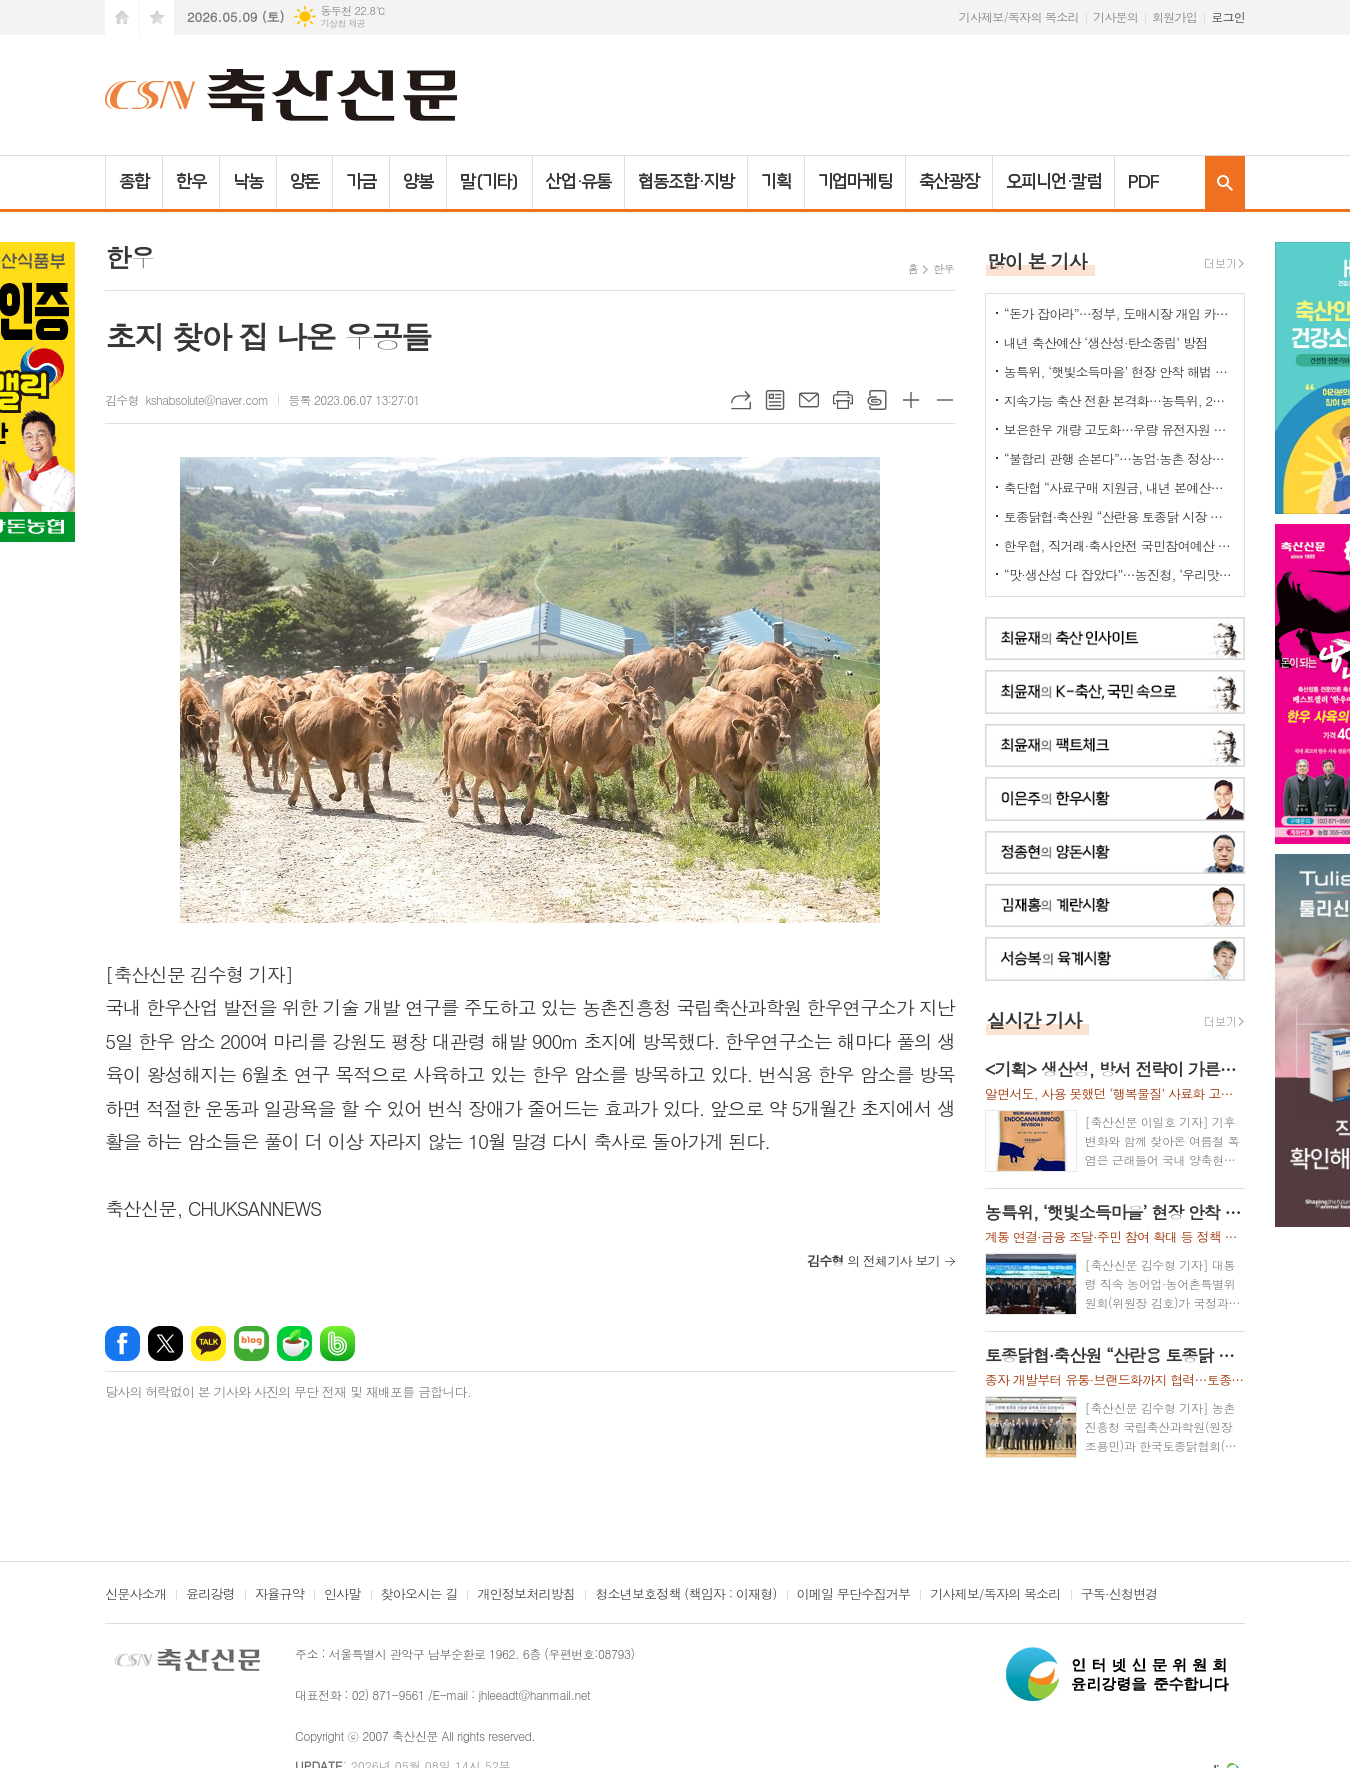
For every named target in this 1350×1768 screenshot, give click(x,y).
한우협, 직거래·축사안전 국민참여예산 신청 (1119, 545)
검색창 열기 (1225, 182)
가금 (361, 182)
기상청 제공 (342, 23)
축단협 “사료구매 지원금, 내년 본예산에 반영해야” (1119, 487)
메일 (809, 400)
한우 (191, 182)
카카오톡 (208, 1343)
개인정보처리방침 (526, 1595)
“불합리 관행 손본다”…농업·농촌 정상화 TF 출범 (1119, 458)
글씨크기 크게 (911, 400)
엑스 (165, 1343)
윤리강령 (210, 1595)
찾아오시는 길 (419, 1595)
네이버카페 (294, 1343)
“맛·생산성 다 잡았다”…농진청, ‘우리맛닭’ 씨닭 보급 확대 (1119, 574)
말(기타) (489, 182)
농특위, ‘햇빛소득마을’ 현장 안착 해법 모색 (1119, 371)
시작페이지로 (122, 17)
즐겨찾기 (157, 17)
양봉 (418, 182)
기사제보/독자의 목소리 (1019, 16)
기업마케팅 (855, 182)
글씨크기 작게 (945, 400)
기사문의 (1115, 16)
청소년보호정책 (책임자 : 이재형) (685, 1595)
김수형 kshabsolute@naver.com (186, 399)
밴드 (337, 1343)
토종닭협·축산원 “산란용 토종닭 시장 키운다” (1119, 516)
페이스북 (122, 1343)
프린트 (843, 400)
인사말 (342, 1595)
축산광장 (949, 182)
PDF (1143, 182)
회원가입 (1174, 16)
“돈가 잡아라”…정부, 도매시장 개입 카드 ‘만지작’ (1119, 313)
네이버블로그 (251, 1343)
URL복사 (741, 400)
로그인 (1228, 16)
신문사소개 (135, 1595)
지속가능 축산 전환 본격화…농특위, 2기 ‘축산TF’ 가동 (1119, 400)
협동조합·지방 (685, 182)
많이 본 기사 (1037, 260)
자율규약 (279, 1595)
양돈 (305, 182)
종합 (134, 182)
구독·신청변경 (1119, 1595)
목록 (775, 400)
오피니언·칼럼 (1053, 182)
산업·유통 (579, 182)
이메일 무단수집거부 (854, 1595)
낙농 (248, 182)
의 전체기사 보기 (873, 1260)
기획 (776, 182)
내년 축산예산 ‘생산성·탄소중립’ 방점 (1106, 342)
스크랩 (877, 400)
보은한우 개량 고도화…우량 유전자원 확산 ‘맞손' (1119, 429)
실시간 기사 (1034, 1019)
